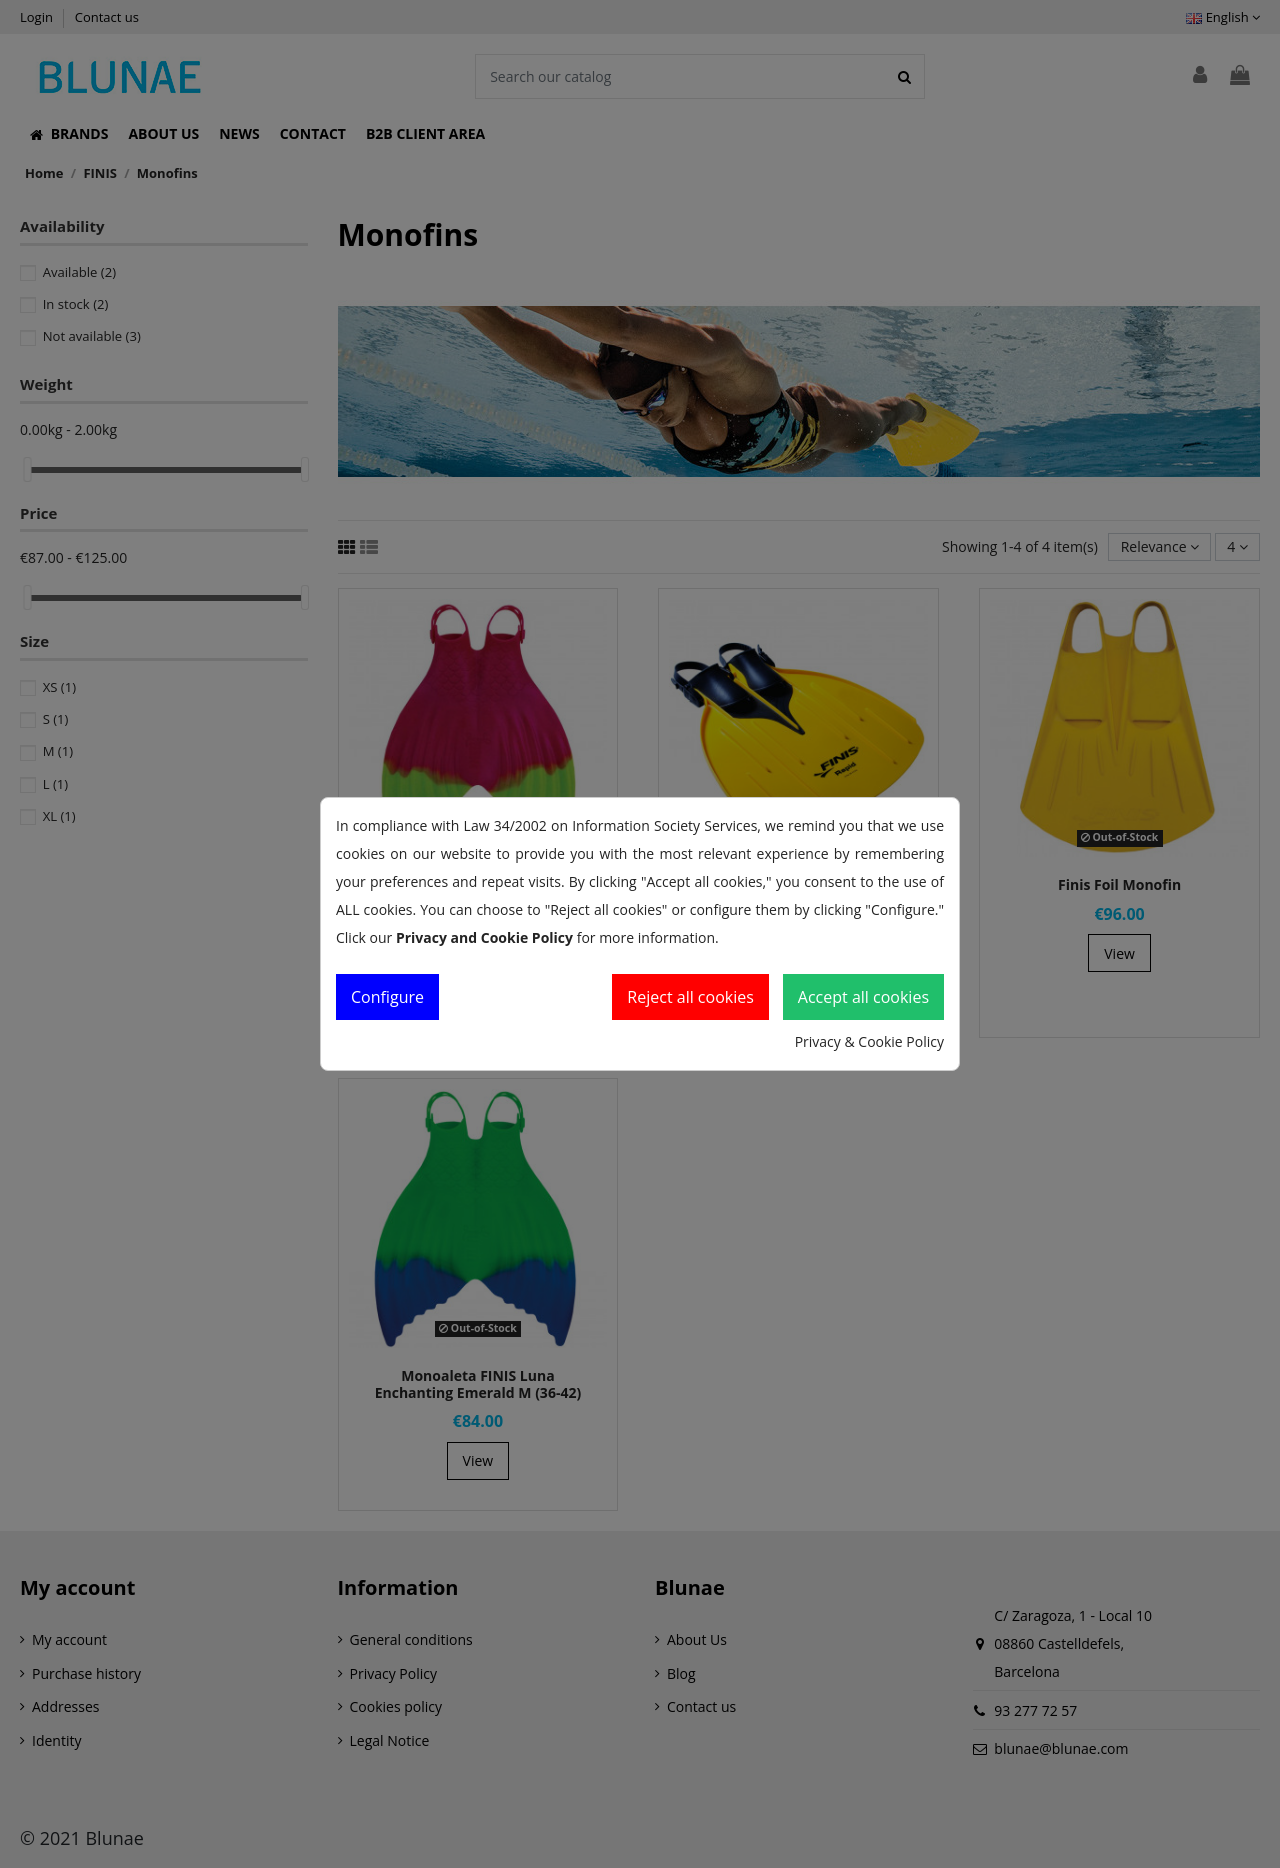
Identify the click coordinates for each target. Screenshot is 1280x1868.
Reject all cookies (690, 997)
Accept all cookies (863, 997)
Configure (387, 997)
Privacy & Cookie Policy (869, 1041)
